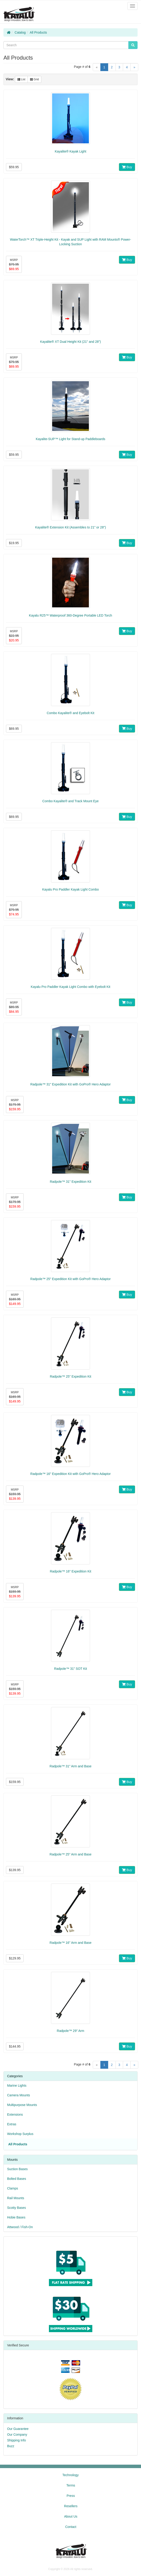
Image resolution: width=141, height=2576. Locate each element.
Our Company (17, 2434)
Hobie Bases (16, 2217)
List (21, 79)
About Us (70, 2516)
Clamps (12, 2188)
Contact (70, 2527)
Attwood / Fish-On (20, 2227)
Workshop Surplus (20, 2134)
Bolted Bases (16, 2179)
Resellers (70, 2506)
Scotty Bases (16, 2208)
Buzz (10, 2446)
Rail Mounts (15, 2198)
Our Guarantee (17, 2429)
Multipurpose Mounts (22, 2105)
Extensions (15, 2114)
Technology (70, 2475)
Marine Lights (16, 2085)
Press (71, 2496)
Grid (34, 79)
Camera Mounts (18, 2095)
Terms (70, 2485)
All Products (38, 32)
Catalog (20, 32)
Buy (127, 167)
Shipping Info (16, 2440)
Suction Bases (17, 2169)
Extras (11, 2124)
